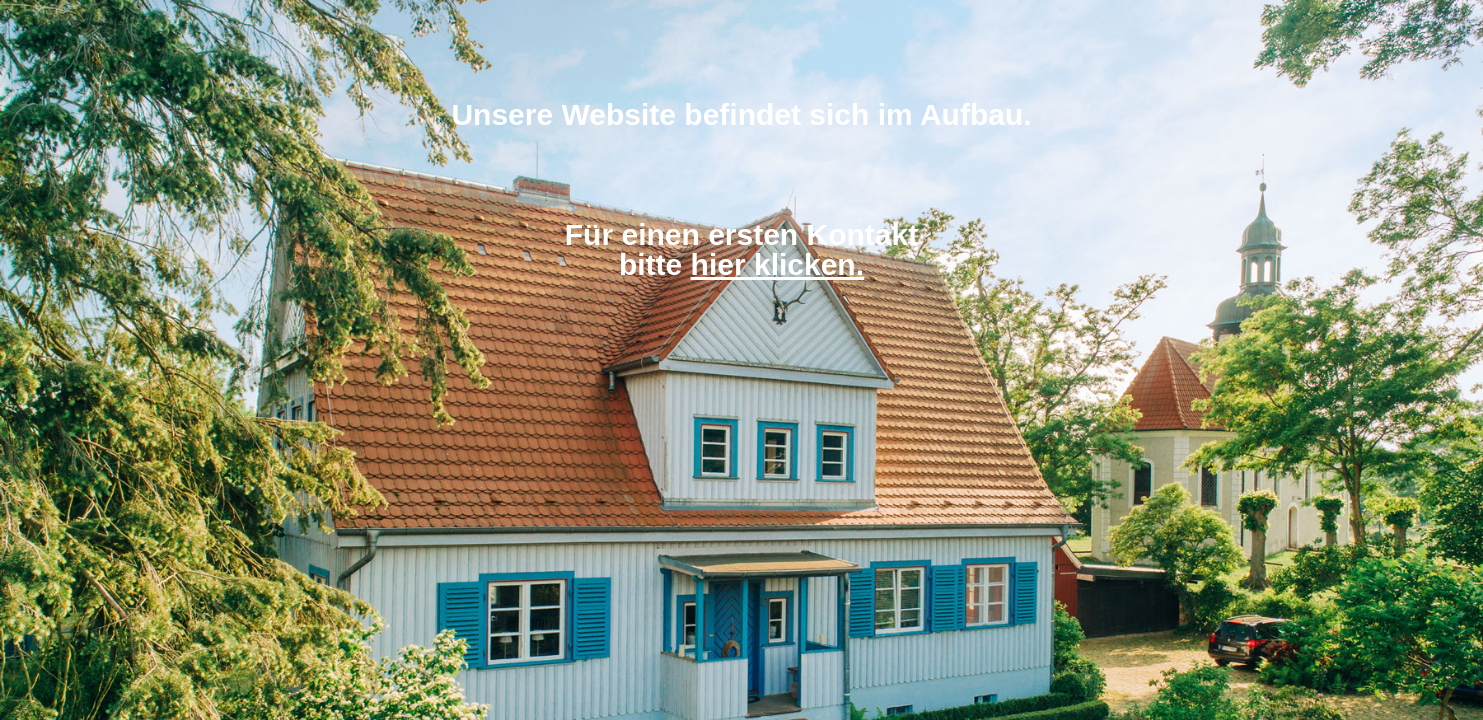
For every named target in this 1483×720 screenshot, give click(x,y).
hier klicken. (777, 264)
